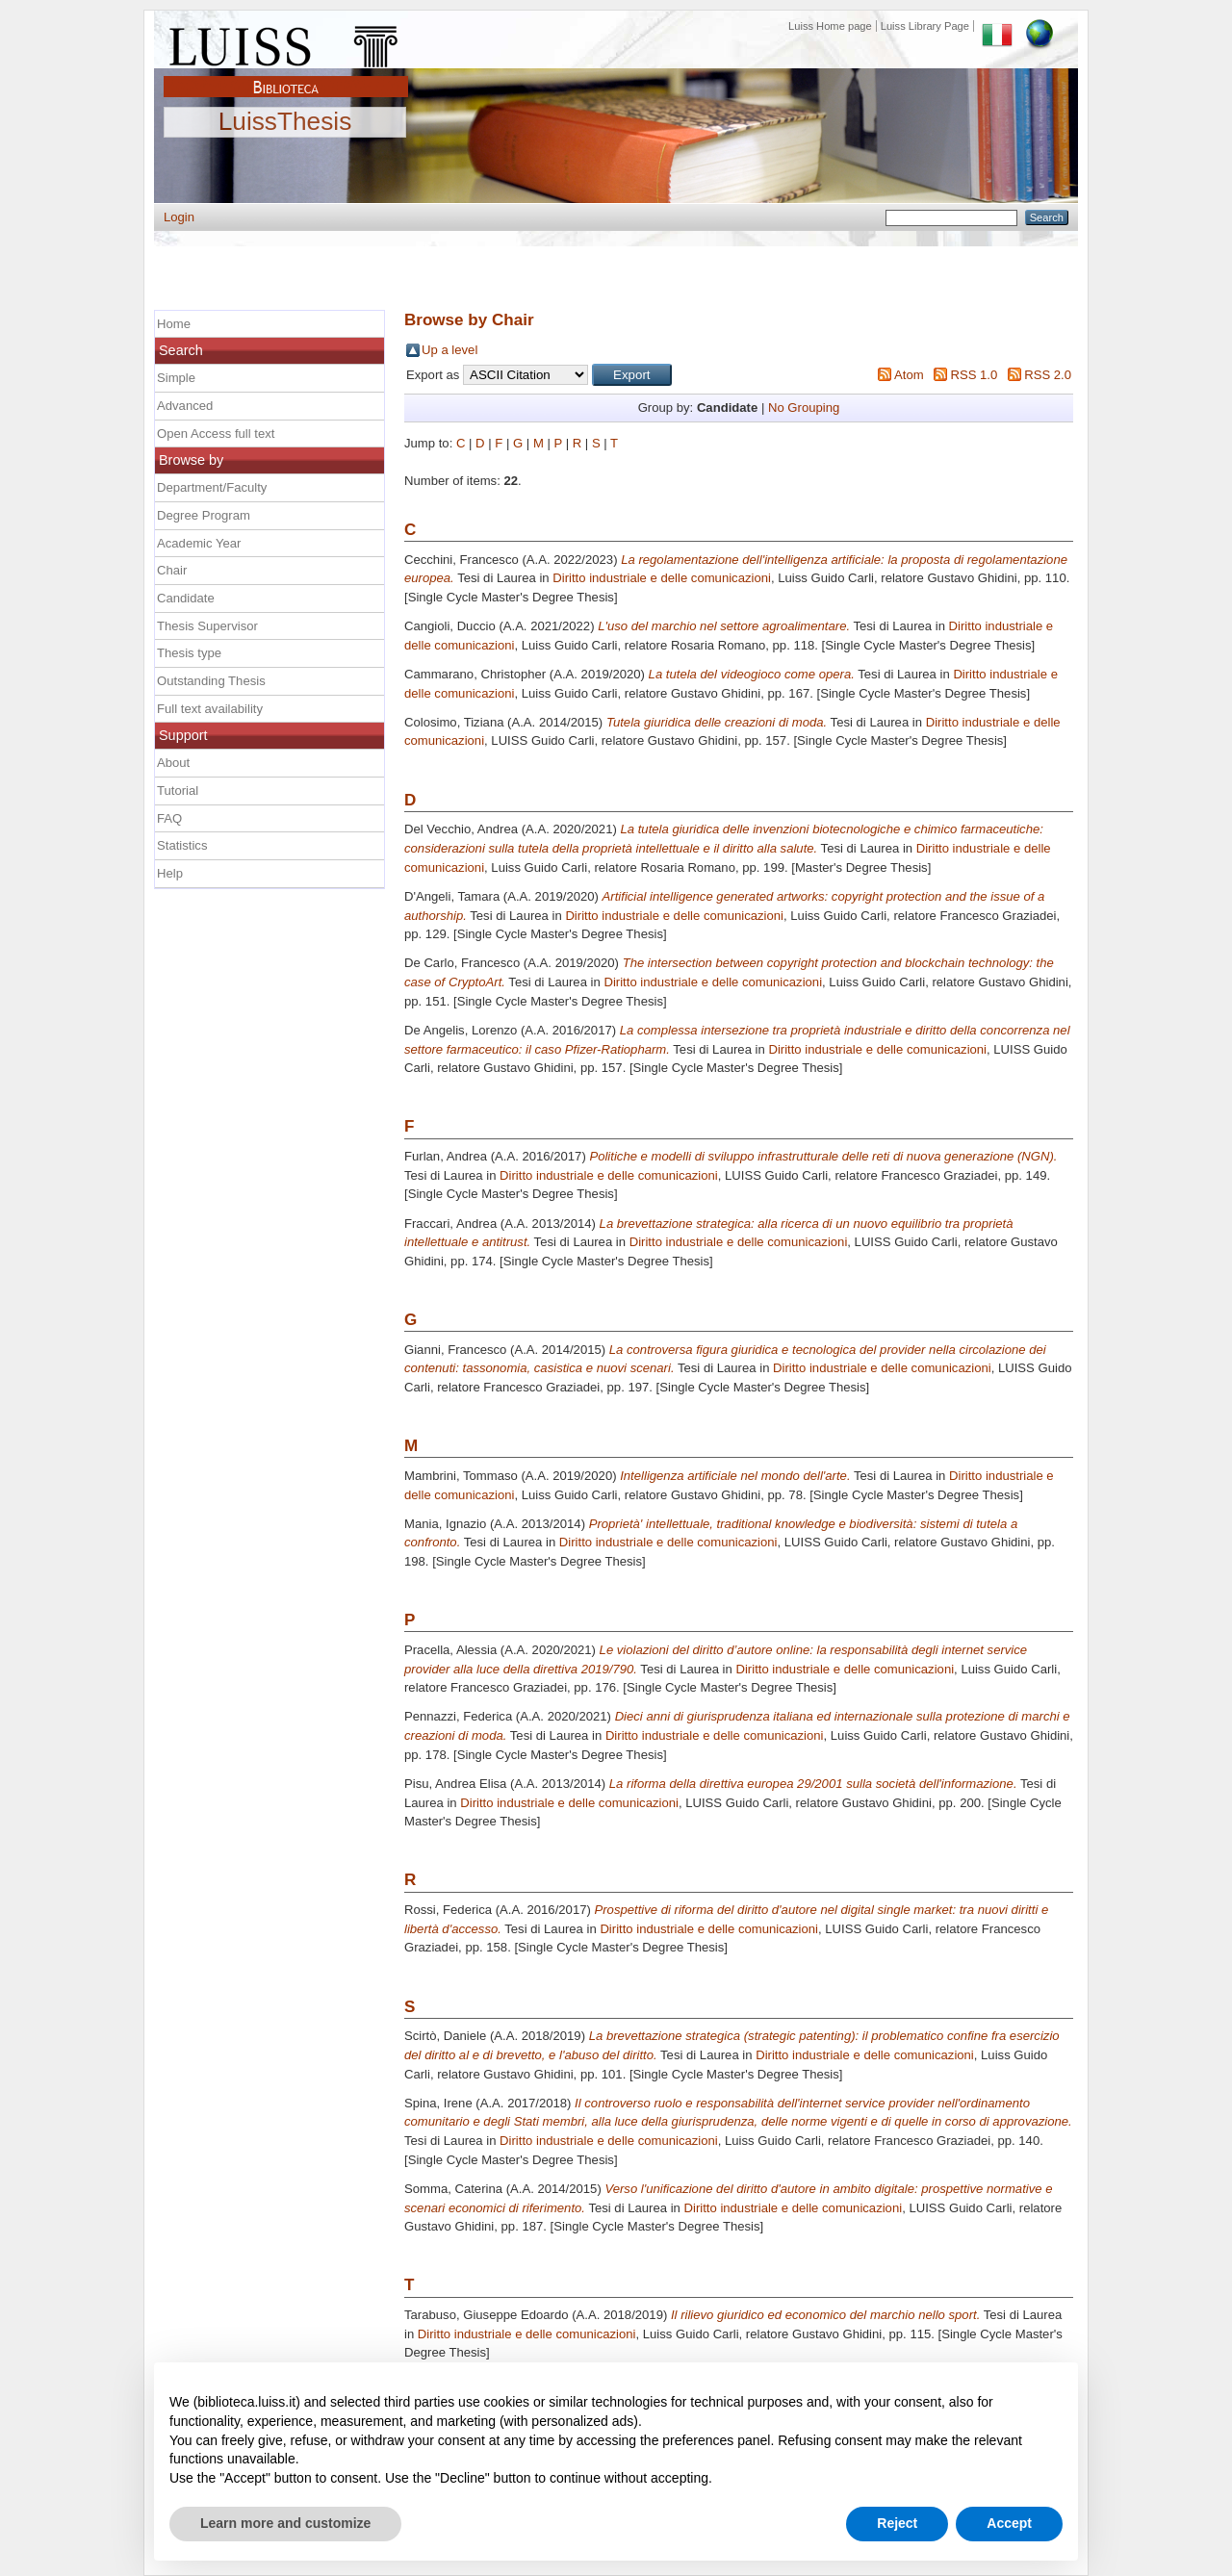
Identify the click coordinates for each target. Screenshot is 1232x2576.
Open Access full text (215, 433)
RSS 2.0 (1047, 375)
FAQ (169, 818)
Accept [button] (1009, 2523)
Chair (172, 570)
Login (179, 217)
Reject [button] (897, 2523)
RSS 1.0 (973, 375)
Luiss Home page (830, 26)
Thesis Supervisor (207, 626)
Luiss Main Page (286, 42)
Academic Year (199, 543)
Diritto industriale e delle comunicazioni (661, 578)
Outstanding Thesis (211, 681)
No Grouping (803, 407)
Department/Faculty (212, 487)
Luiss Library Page (925, 26)
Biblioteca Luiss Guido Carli (286, 76)
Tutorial (177, 790)
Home (174, 324)
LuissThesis (285, 122)
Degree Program (203, 515)
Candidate (186, 598)
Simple (176, 377)
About (173, 762)
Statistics (182, 845)
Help (170, 873)
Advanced (185, 405)
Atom (909, 375)
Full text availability (210, 708)
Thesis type (189, 653)
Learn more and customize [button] (285, 2523)
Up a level (449, 350)
